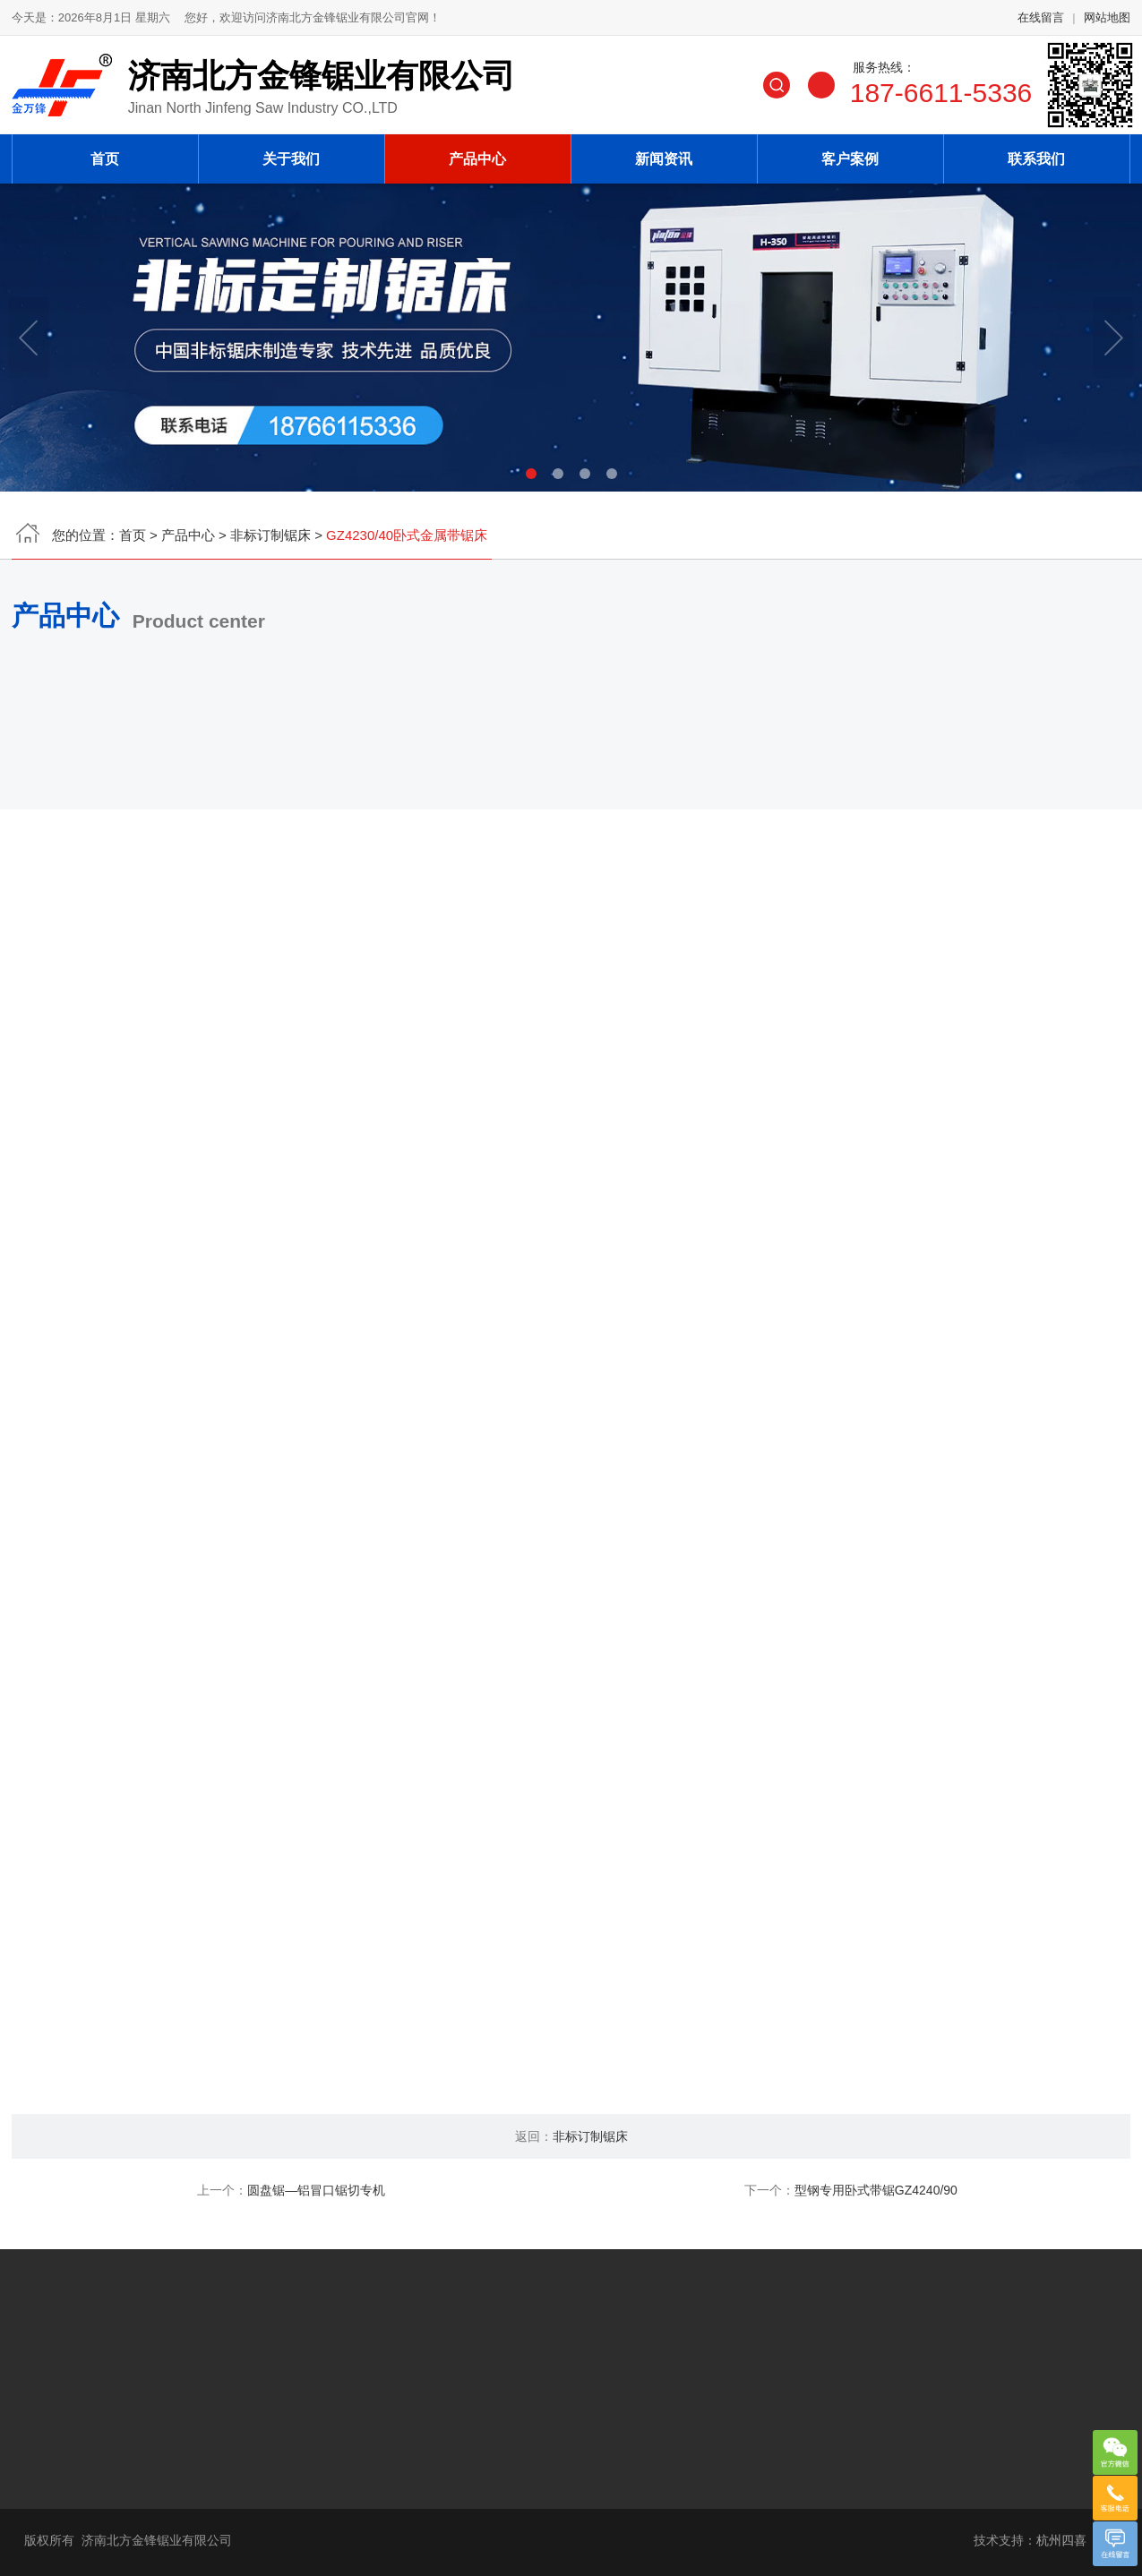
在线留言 (1040, 23)
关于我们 (291, 152)
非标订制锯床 (270, 541)
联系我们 (1036, 152)
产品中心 (477, 152)
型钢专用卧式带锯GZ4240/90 (875, 2190)
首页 (104, 152)
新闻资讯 (663, 152)
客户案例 (850, 152)
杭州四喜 (1061, 2540)
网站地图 (1107, 23)
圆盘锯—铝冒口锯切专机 (316, 2190)
